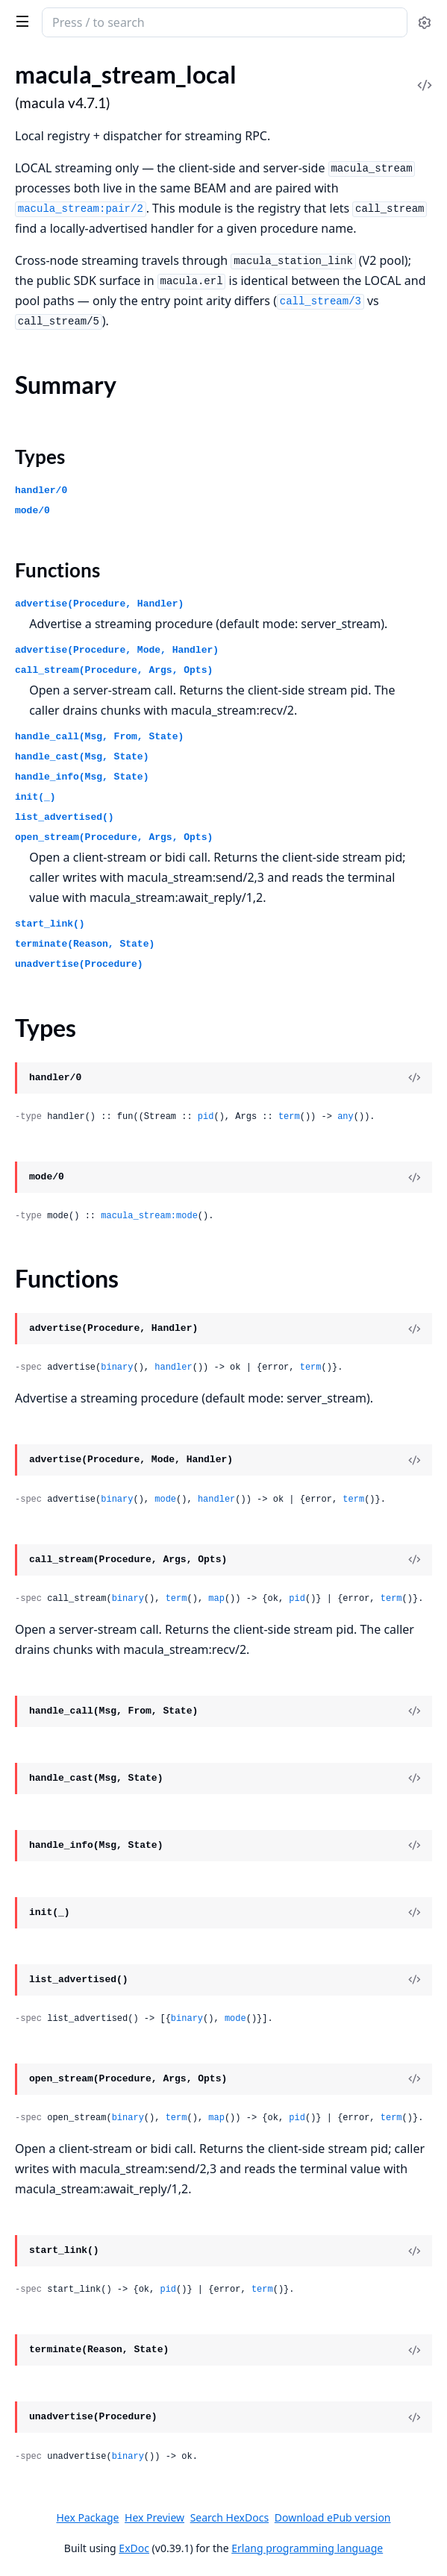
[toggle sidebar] (20, 21)
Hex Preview (154, 2517)
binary (117, 1367)
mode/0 (32, 510)
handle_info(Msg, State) (82, 777)
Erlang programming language (307, 2548)
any (345, 1117)
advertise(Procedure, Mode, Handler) (117, 650)
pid (206, 1117)
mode (165, 1499)
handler (173, 1367)
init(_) (35, 797)
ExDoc (134, 2548)
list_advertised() (64, 817)
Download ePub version (333, 2517)
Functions (57, 570)
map (216, 1598)
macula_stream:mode (149, 1216)
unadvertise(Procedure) (79, 964)
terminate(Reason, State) (84, 944)
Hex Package (87, 2517)
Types (40, 456)
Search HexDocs (229, 2518)
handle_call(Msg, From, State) (99, 736)
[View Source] (414, 1078)
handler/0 (41, 490)
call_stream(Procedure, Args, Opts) (114, 670)
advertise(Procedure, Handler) (99, 603)
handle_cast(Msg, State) (82, 756)
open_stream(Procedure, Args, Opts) (114, 837)
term (289, 1117)
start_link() (50, 924)
